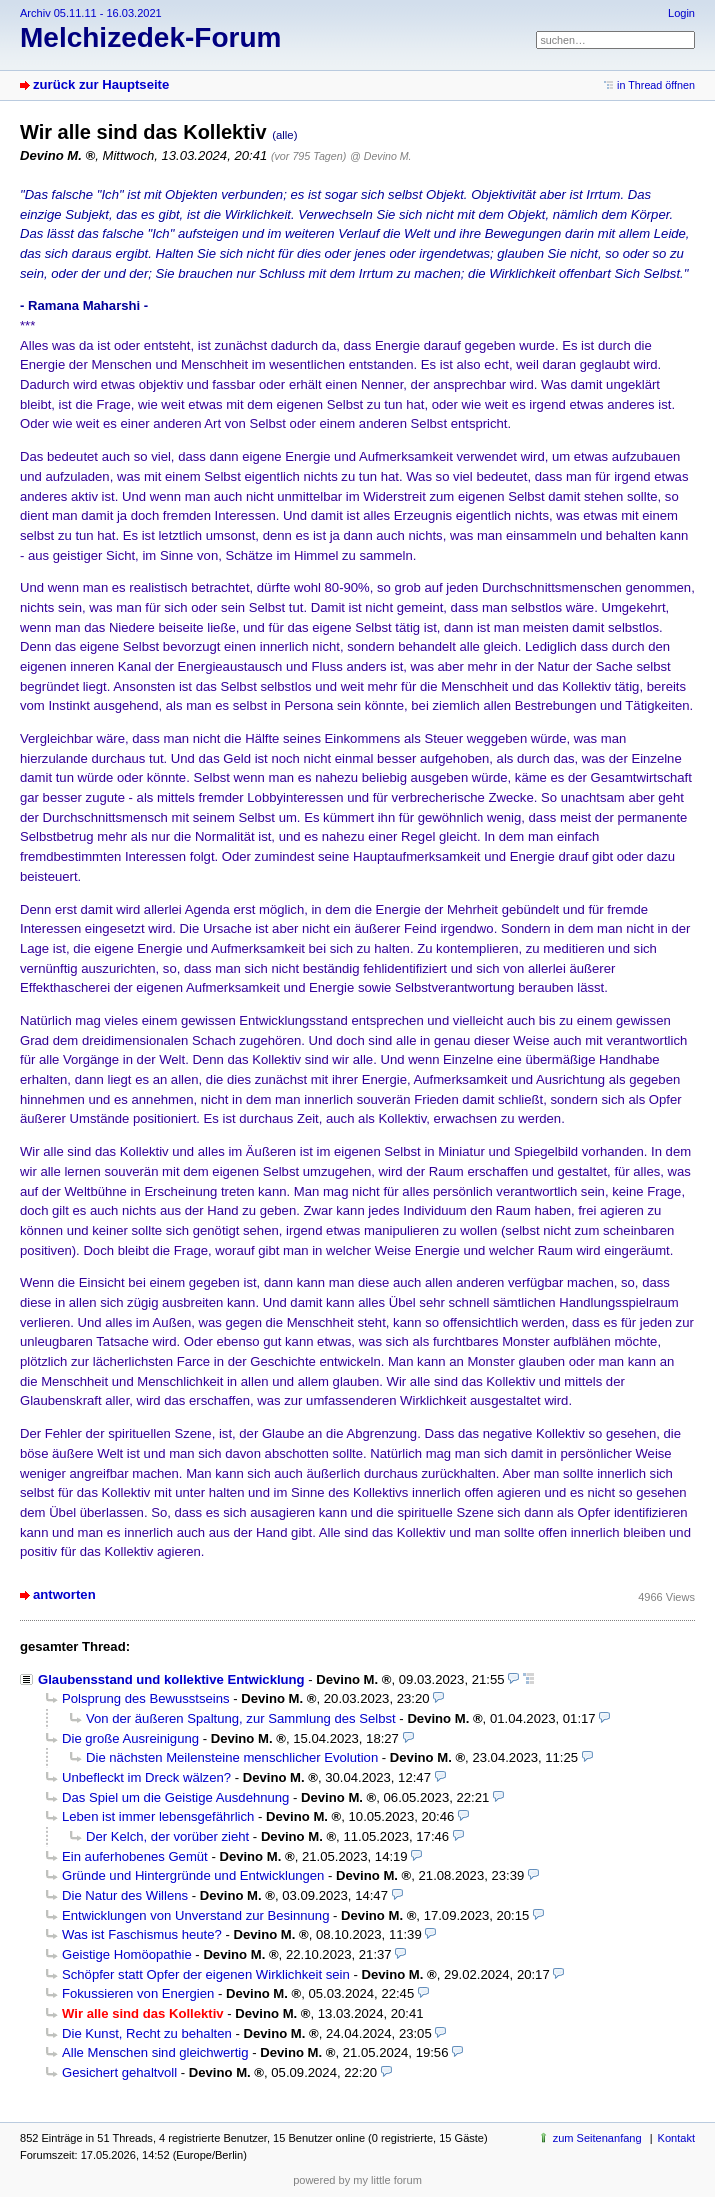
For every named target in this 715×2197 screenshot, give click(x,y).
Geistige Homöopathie (127, 1954)
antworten (64, 1594)
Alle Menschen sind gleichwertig (155, 2052)
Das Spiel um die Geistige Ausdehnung (175, 1797)
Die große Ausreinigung (130, 1738)
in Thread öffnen (656, 85)
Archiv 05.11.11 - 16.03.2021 (91, 13)
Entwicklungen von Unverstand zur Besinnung (195, 1915)
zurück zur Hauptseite (101, 84)
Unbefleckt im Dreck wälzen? (146, 1777)
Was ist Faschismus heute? (142, 1934)
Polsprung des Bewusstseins (146, 1698)
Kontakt (676, 2138)
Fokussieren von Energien (138, 1993)
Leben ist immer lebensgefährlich (158, 1816)
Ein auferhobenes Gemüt (135, 1856)
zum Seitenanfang (597, 2138)
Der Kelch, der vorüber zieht (167, 1836)
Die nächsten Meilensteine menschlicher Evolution (232, 1757)
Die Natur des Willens (125, 1895)
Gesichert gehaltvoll (119, 2072)
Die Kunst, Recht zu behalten (147, 2033)
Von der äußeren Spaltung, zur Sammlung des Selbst (241, 1718)
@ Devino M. (380, 156)
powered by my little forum (357, 2180)
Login (681, 13)
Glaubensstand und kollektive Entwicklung (171, 1679)
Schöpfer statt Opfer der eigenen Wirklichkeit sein (206, 1974)
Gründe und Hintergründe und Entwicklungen (193, 1875)
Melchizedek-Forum (150, 37)
